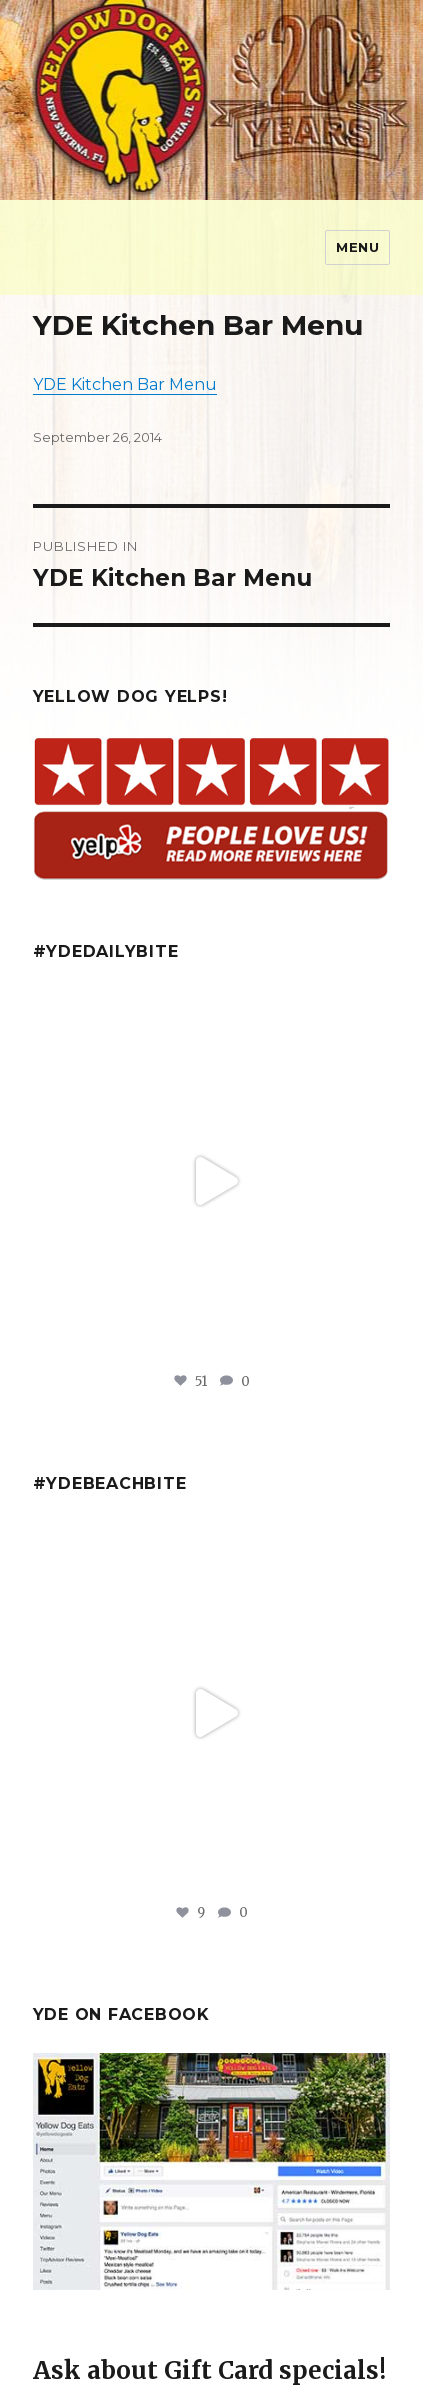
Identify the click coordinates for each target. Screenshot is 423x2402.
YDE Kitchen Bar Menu (125, 384)
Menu (357, 247)
